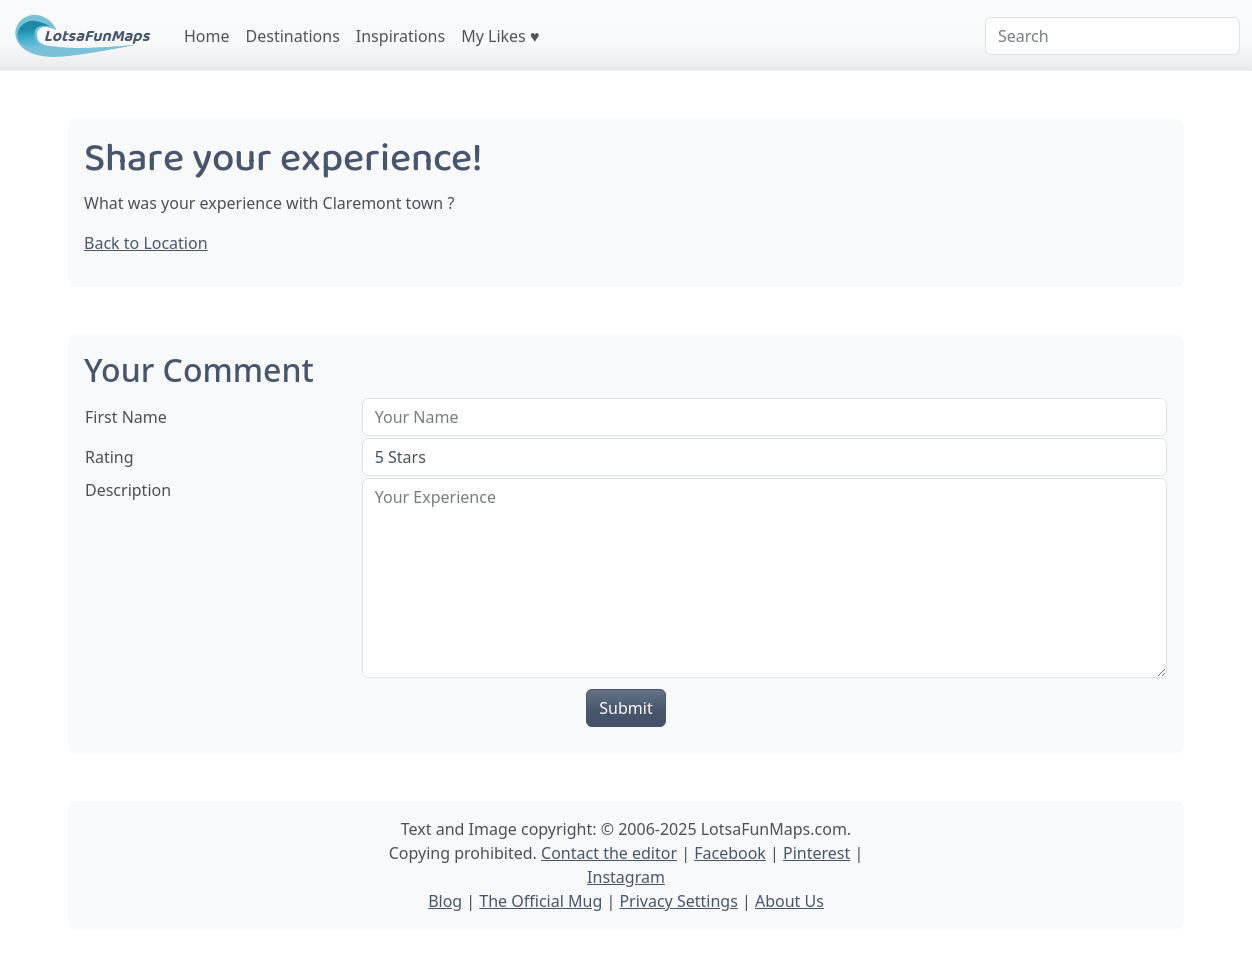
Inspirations (400, 36)
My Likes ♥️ (500, 36)
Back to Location (146, 243)
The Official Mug (540, 901)
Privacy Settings (678, 901)
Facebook (730, 853)
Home (207, 36)
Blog (445, 901)
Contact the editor (609, 853)
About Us (789, 901)
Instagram (626, 877)
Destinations (293, 36)
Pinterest (816, 853)
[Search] (1112, 36)
